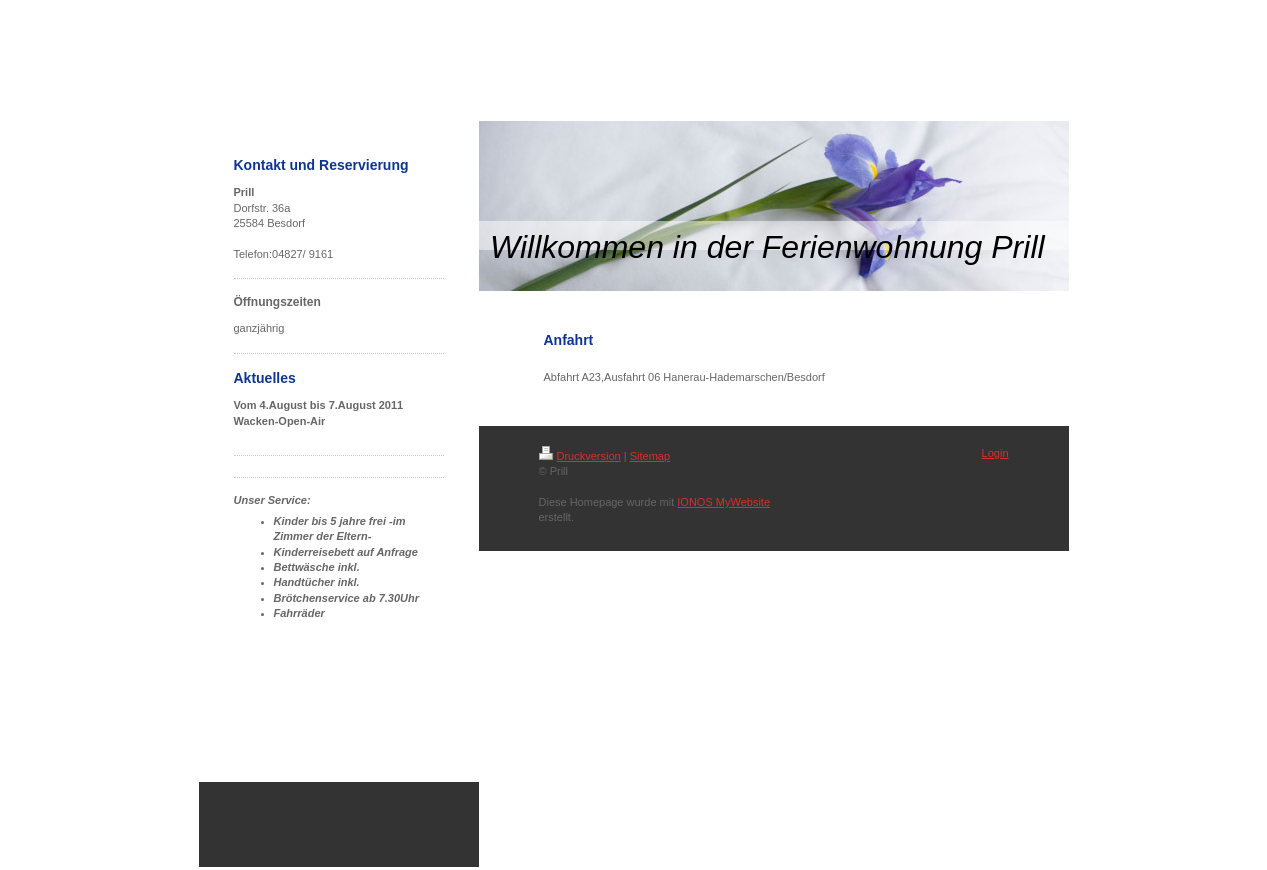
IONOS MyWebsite (723, 502)
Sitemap (650, 456)
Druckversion (580, 456)
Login (995, 453)
